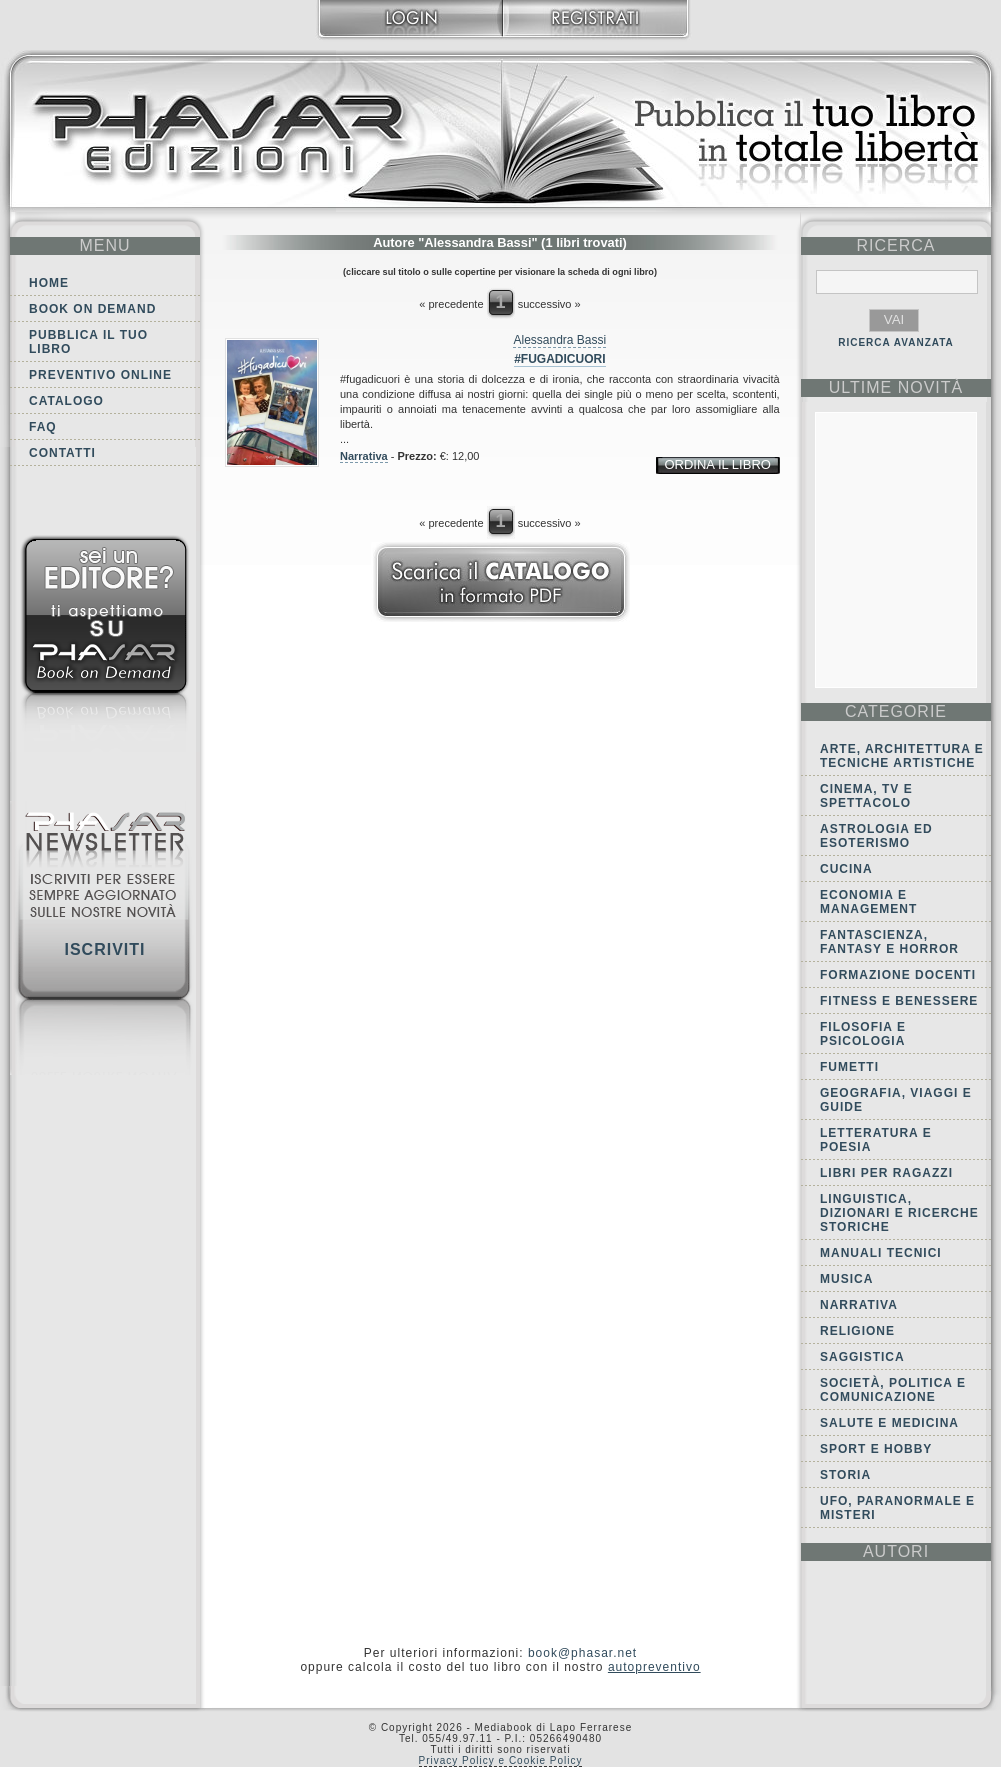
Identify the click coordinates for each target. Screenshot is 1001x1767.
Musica (846, 1279)
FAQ (43, 427)
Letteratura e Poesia (876, 1140)
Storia (845, 1475)
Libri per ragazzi (886, 1173)
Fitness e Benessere (899, 1001)
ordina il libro (717, 464)
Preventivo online (100, 375)
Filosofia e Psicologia (863, 1034)
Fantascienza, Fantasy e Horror (889, 942)
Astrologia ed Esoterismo (876, 836)
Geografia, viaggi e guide (896, 1100)
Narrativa (364, 456)
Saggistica (862, 1357)
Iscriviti (104, 949)
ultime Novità (896, 387)
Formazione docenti (898, 975)
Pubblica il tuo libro (88, 342)
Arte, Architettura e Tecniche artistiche (902, 756)
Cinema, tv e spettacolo (866, 796)
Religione (857, 1331)
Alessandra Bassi (559, 340)
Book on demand (92, 309)
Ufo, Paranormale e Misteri (897, 1508)
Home (49, 283)
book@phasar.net (582, 1653)
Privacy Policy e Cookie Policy (501, 1760)
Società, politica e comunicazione (893, 1390)
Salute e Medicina (889, 1423)
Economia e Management (868, 902)
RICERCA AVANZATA (896, 342)
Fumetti (849, 1067)
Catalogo (66, 401)
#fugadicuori (559, 359)
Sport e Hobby (876, 1449)
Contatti (62, 453)
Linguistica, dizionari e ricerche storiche (899, 1213)
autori (896, 1551)
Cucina (846, 869)
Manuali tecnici (881, 1253)
